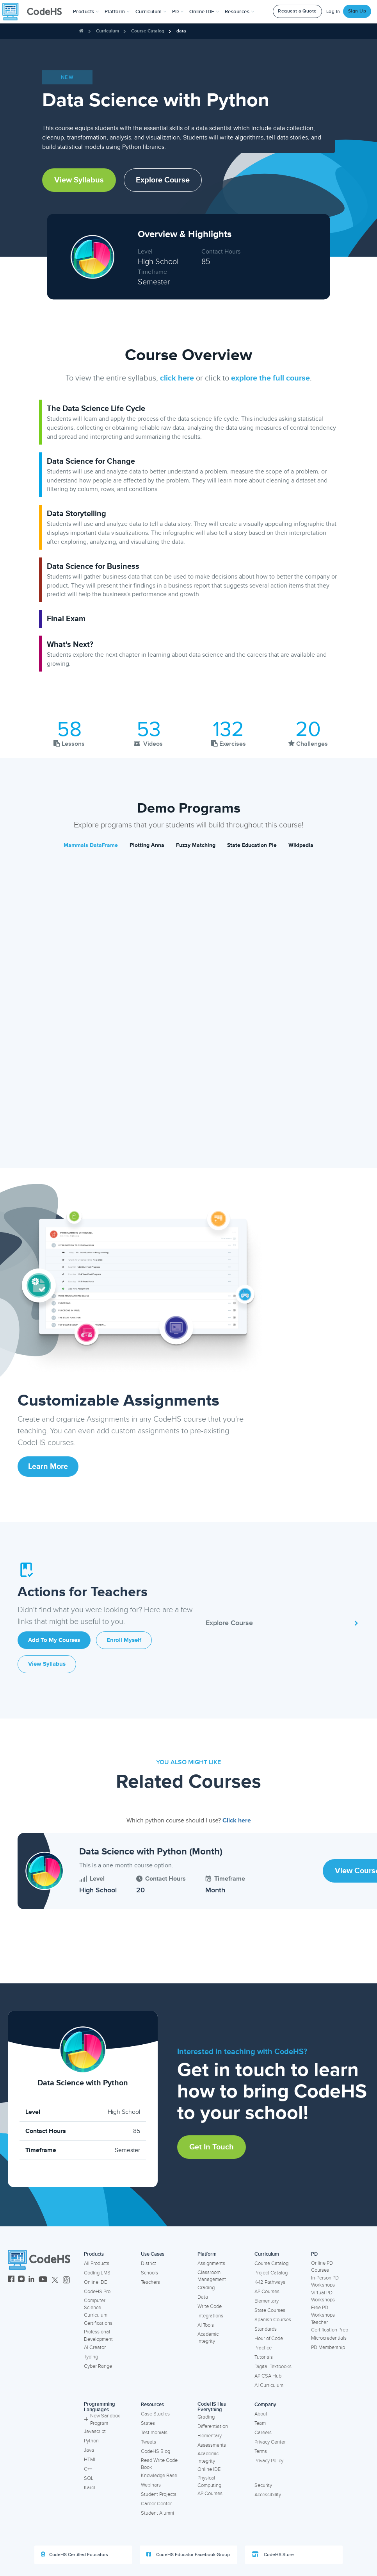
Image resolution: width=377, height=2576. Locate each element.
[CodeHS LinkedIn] (31, 2280)
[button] (86, 11)
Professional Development (98, 2335)
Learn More (48, 1466)
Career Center (156, 2504)
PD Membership (328, 2347)
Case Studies (155, 2414)
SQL (89, 2478)
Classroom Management (211, 2276)
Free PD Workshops (323, 2311)
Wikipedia (300, 845)
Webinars (151, 2485)
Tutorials (263, 2357)
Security (263, 2485)
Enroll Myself (124, 1640)
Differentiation (212, 2426)
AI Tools (205, 2325)
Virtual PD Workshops (323, 2296)
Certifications (98, 2323)
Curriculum (107, 31)
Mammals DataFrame (91, 845)
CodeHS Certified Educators (74, 2554)
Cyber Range (98, 2366)
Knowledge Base (159, 2475)
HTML (90, 2459)
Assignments (211, 2263)
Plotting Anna (147, 845)
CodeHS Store (273, 2554)
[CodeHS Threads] (66, 2280)
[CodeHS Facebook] (11, 2280)
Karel (89, 2488)
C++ (88, 2469)
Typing (91, 2357)
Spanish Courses (272, 2320)
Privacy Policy (268, 2461)
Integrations (210, 2316)
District (148, 2263)
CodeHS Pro (97, 2291)
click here (177, 378)
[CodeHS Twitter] (55, 2280)
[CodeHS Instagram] (21, 2280)
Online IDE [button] (204, 12)
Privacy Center (270, 2442)
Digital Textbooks (273, 2366)
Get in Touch (211, 2147)
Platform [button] (117, 12)
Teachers (150, 2282)
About (260, 2414)
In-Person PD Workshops (325, 2281)
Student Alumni (157, 2513)
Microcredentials (329, 2338)
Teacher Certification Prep (329, 2326)
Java (89, 2450)
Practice (263, 2348)
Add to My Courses (54, 1640)
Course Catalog (147, 31)
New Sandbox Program (102, 2419)
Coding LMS (97, 2273)
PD (314, 2254)
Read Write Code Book (159, 2464)
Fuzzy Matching (195, 845)
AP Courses (266, 2291)
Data (202, 2297)
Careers (263, 2433)
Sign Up (357, 11)
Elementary (266, 2301)
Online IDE (95, 2282)
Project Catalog (271, 2273)
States (148, 2423)
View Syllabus (79, 180)
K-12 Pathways (269, 2282)
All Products (96, 2263)
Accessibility (267, 2495)
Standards (265, 2329)
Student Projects (158, 2494)
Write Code (209, 2306)
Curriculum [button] (151, 12)
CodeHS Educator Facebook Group (188, 2554)
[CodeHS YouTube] (43, 2280)
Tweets (148, 2442)
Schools (149, 2273)
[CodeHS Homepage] (35, 11)
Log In (333, 11)
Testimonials (154, 2433)
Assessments (211, 2445)
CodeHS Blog (155, 2451)
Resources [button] (239, 12)
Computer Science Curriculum (95, 2307)
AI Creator (95, 2347)
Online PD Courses (322, 2267)
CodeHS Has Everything (211, 2407)
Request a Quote (297, 11)
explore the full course (270, 378)
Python (91, 2441)
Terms (260, 2451)
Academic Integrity (208, 2338)
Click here (236, 1820)
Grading (206, 2288)
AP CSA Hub (267, 2376)
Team (260, 2423)
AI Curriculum (268, 2385)
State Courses (269, 2310)
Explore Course (163, 180)
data (181, 31)
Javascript (95, 2431)
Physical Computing (209, 2481)
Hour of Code (268, 2338)
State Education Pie (252, 845)
